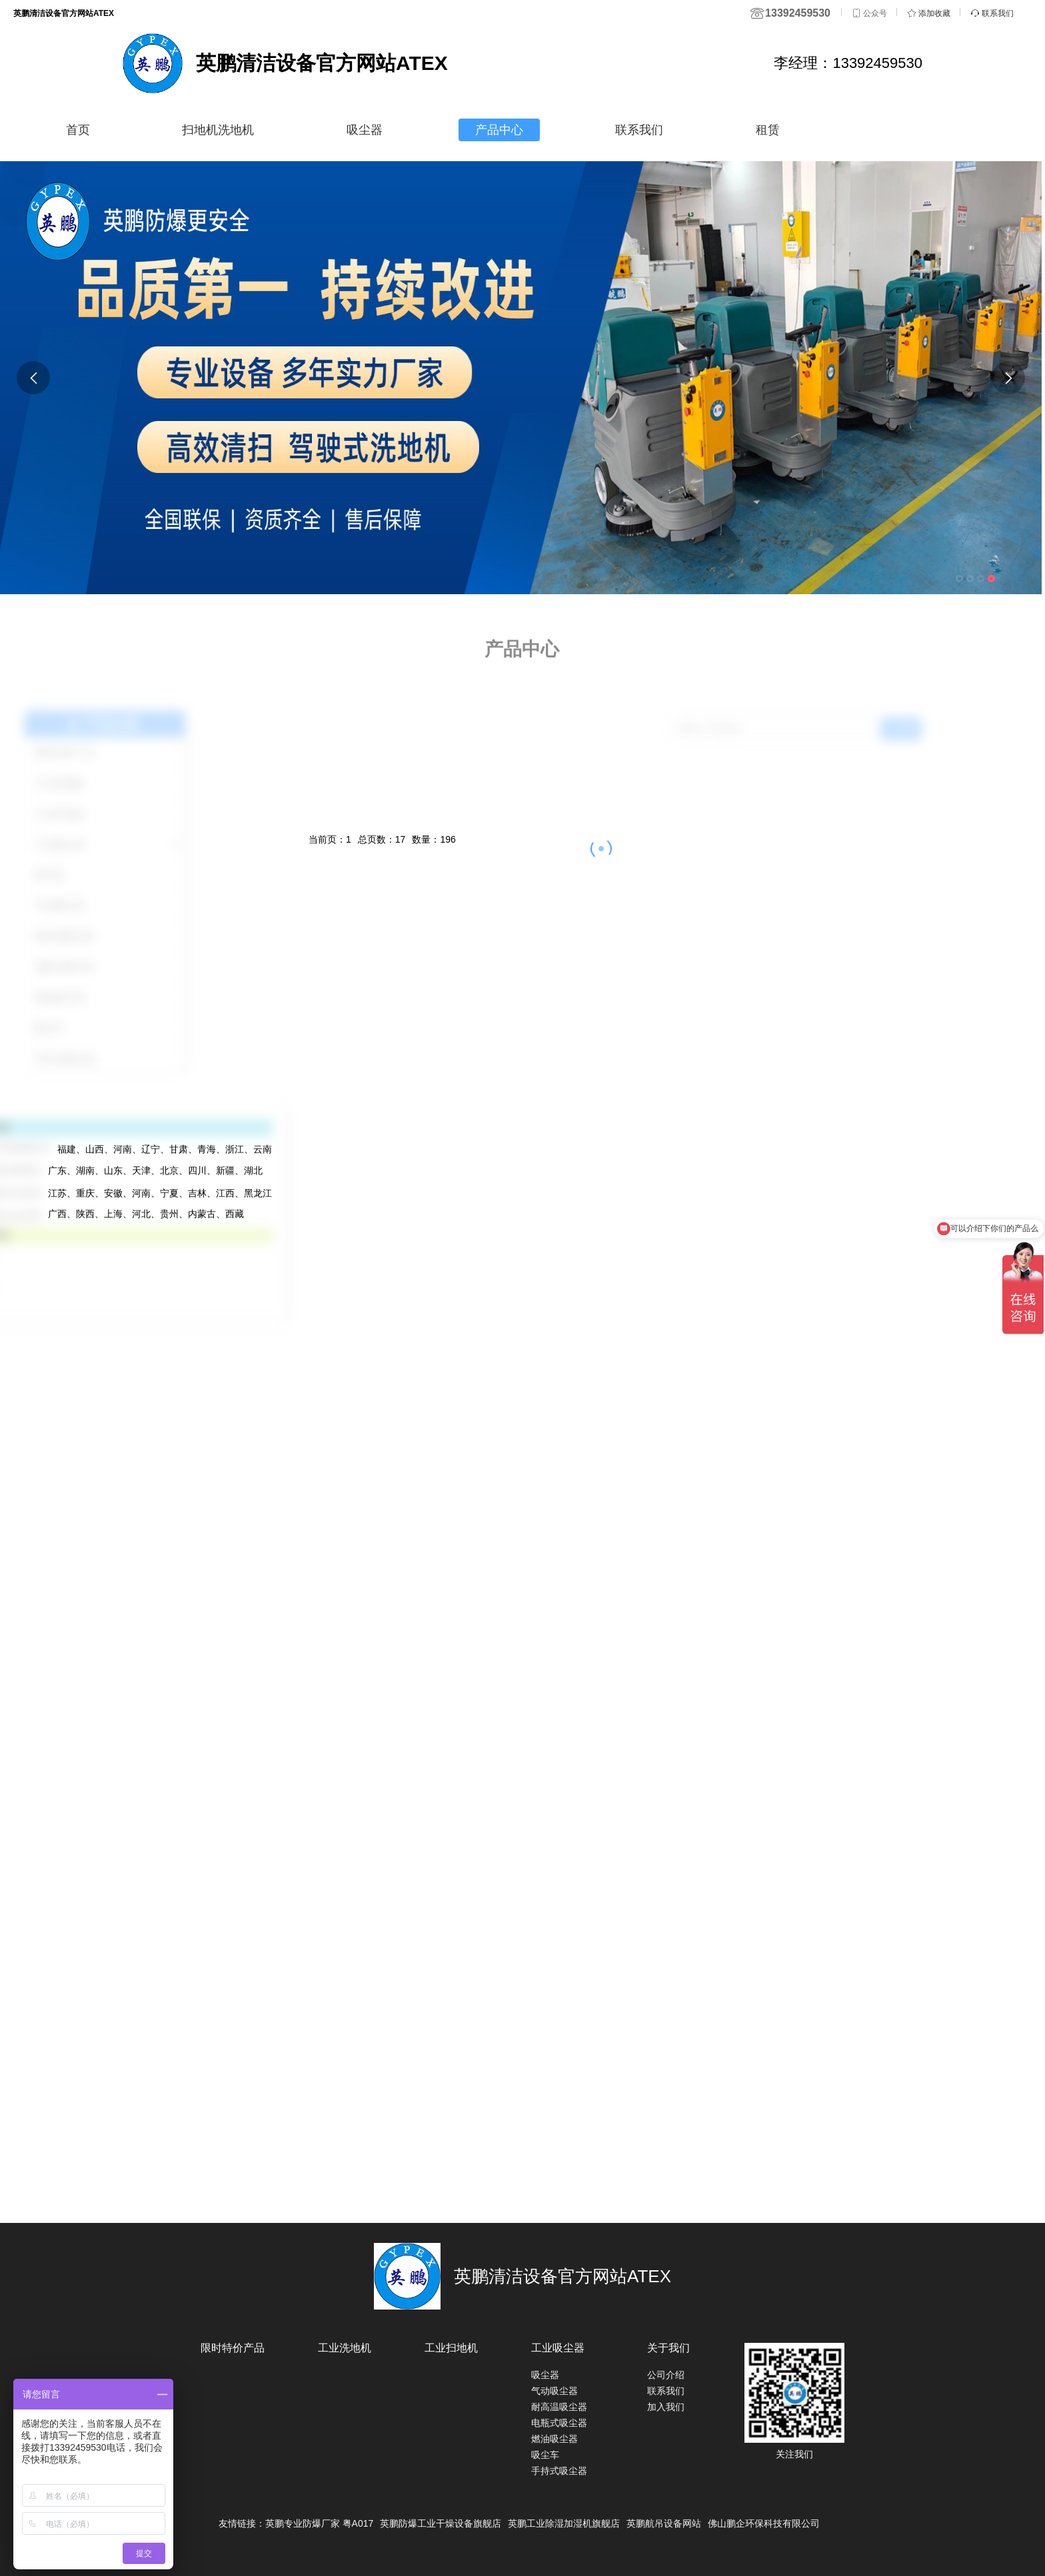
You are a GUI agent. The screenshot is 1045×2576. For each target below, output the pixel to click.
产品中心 (499, 130)
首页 (78, 130)
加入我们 (665, 2406)
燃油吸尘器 (554, 2438)
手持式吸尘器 (559, 2470)
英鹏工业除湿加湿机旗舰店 (564, 2523)
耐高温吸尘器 (559, 2406)
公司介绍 (665, 2374)
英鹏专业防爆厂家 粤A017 (319, 2523)
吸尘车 (545, 2454)
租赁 (768, 130)
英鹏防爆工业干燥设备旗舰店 (440, 2523)
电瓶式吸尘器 (559, 2422)
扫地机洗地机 (218, 130)
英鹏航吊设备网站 (663, 2523)
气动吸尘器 (554, 2390)
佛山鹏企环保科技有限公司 (764, 2523)
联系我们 (639, 130)
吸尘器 (365, 130)
